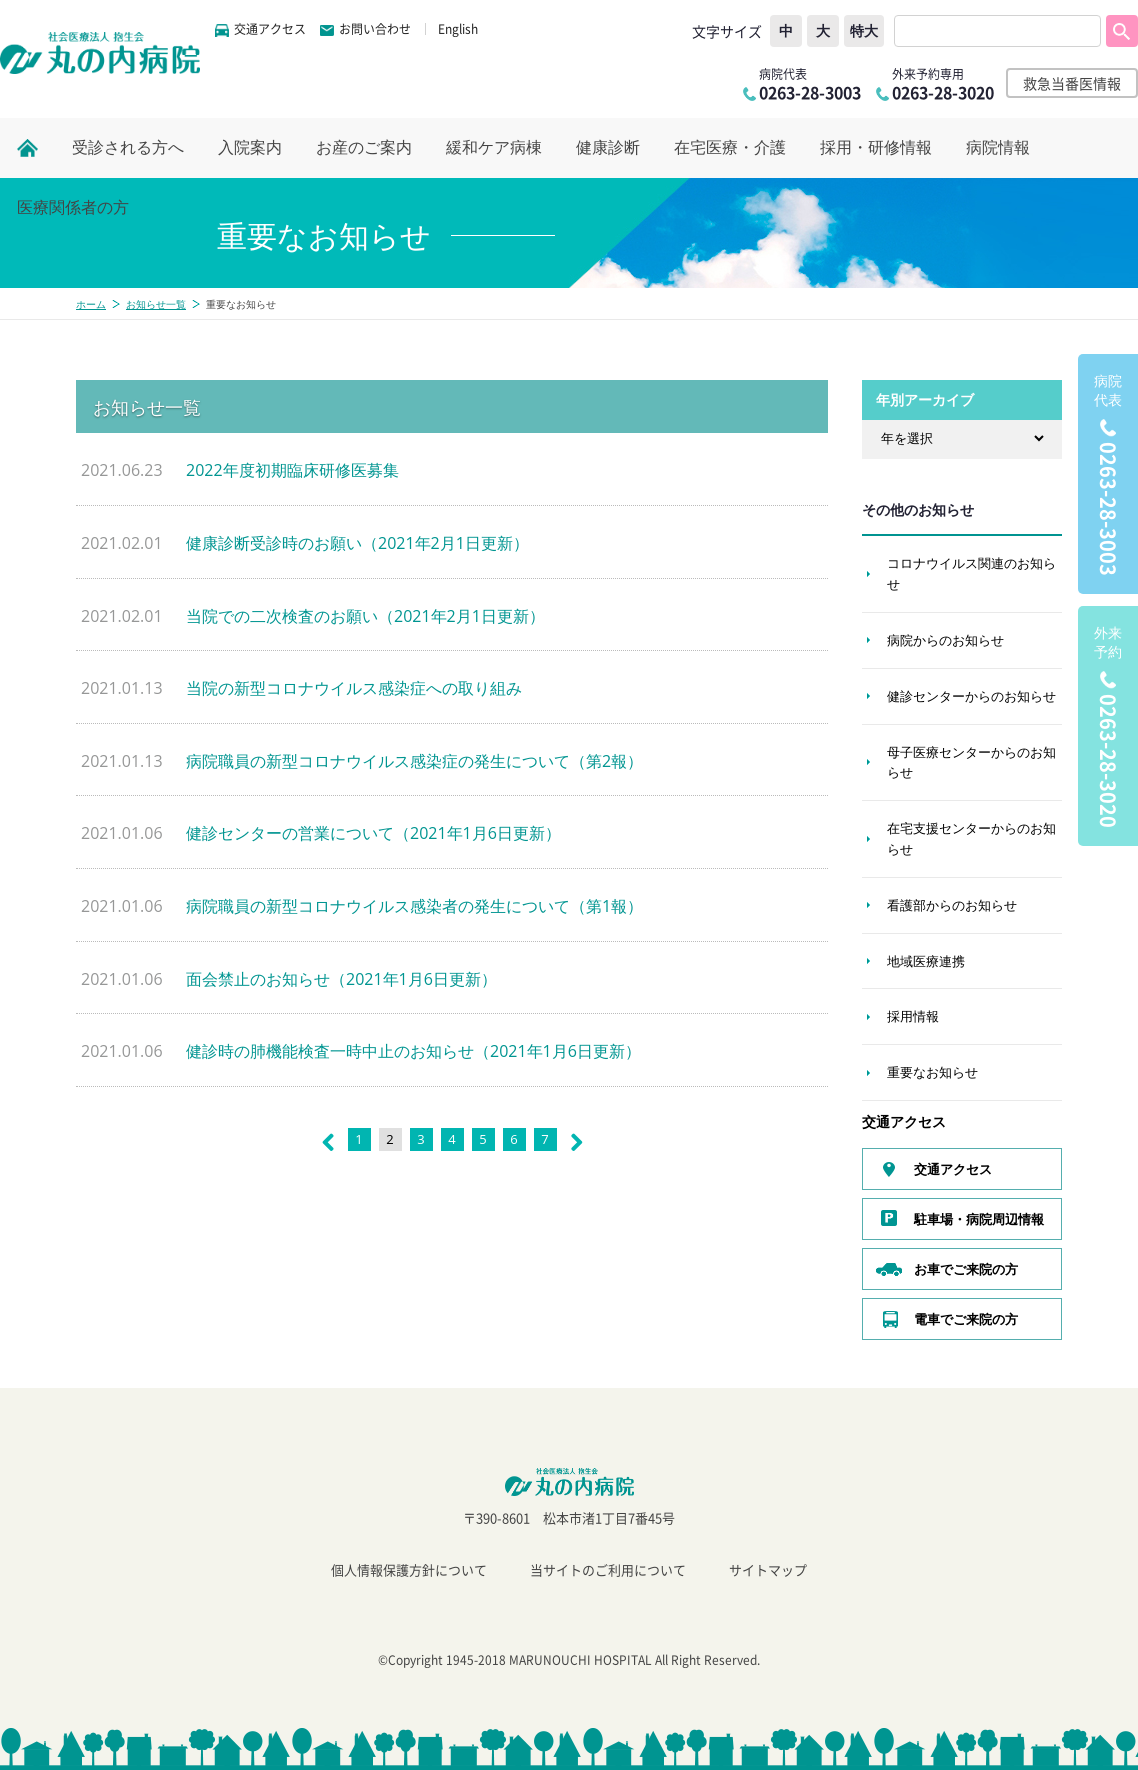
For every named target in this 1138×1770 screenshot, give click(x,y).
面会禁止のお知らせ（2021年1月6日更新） (341, 979)
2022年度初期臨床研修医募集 (292, 470)
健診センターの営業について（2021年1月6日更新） (373, 833)
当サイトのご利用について (608, 1569)
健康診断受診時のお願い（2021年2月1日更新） (357, 543)
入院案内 (250, 147)
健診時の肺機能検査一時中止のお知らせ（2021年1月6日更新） (413, 1051)
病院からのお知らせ (945, 640)
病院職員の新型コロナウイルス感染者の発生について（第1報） (414, 906)
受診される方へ (128, 147)
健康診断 (608, 147)
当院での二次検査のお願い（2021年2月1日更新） (365, 616)
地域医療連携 (926, 961)
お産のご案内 (364, 147)
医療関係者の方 (73, 207)
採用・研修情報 (876, 147)
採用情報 (913, 1016)
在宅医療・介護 (730, 147)
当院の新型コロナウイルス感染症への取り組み (354, 688)
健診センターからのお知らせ (971, 696)
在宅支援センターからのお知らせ (971, 838)
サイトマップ (768, 1569)
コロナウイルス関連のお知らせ (971, 573)
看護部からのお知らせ (952, 905)
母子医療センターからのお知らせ (971, 762)
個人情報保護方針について (409, 1569)
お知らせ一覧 (156, 304)
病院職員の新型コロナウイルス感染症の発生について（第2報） (414, 761)
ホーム (91, 304)
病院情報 (998, 147)
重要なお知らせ (932, 1072)
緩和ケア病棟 (494, 147)
